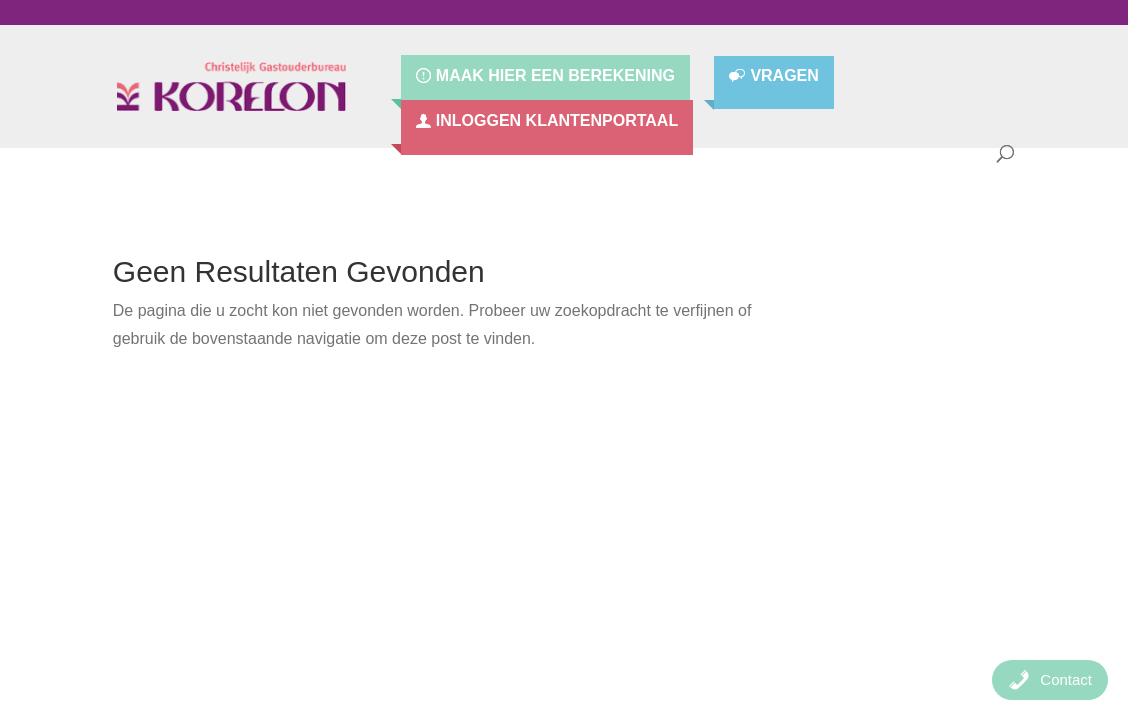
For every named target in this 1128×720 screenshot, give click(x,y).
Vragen (784, 76)
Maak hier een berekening (555, 76)
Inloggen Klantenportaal (557, 121)
